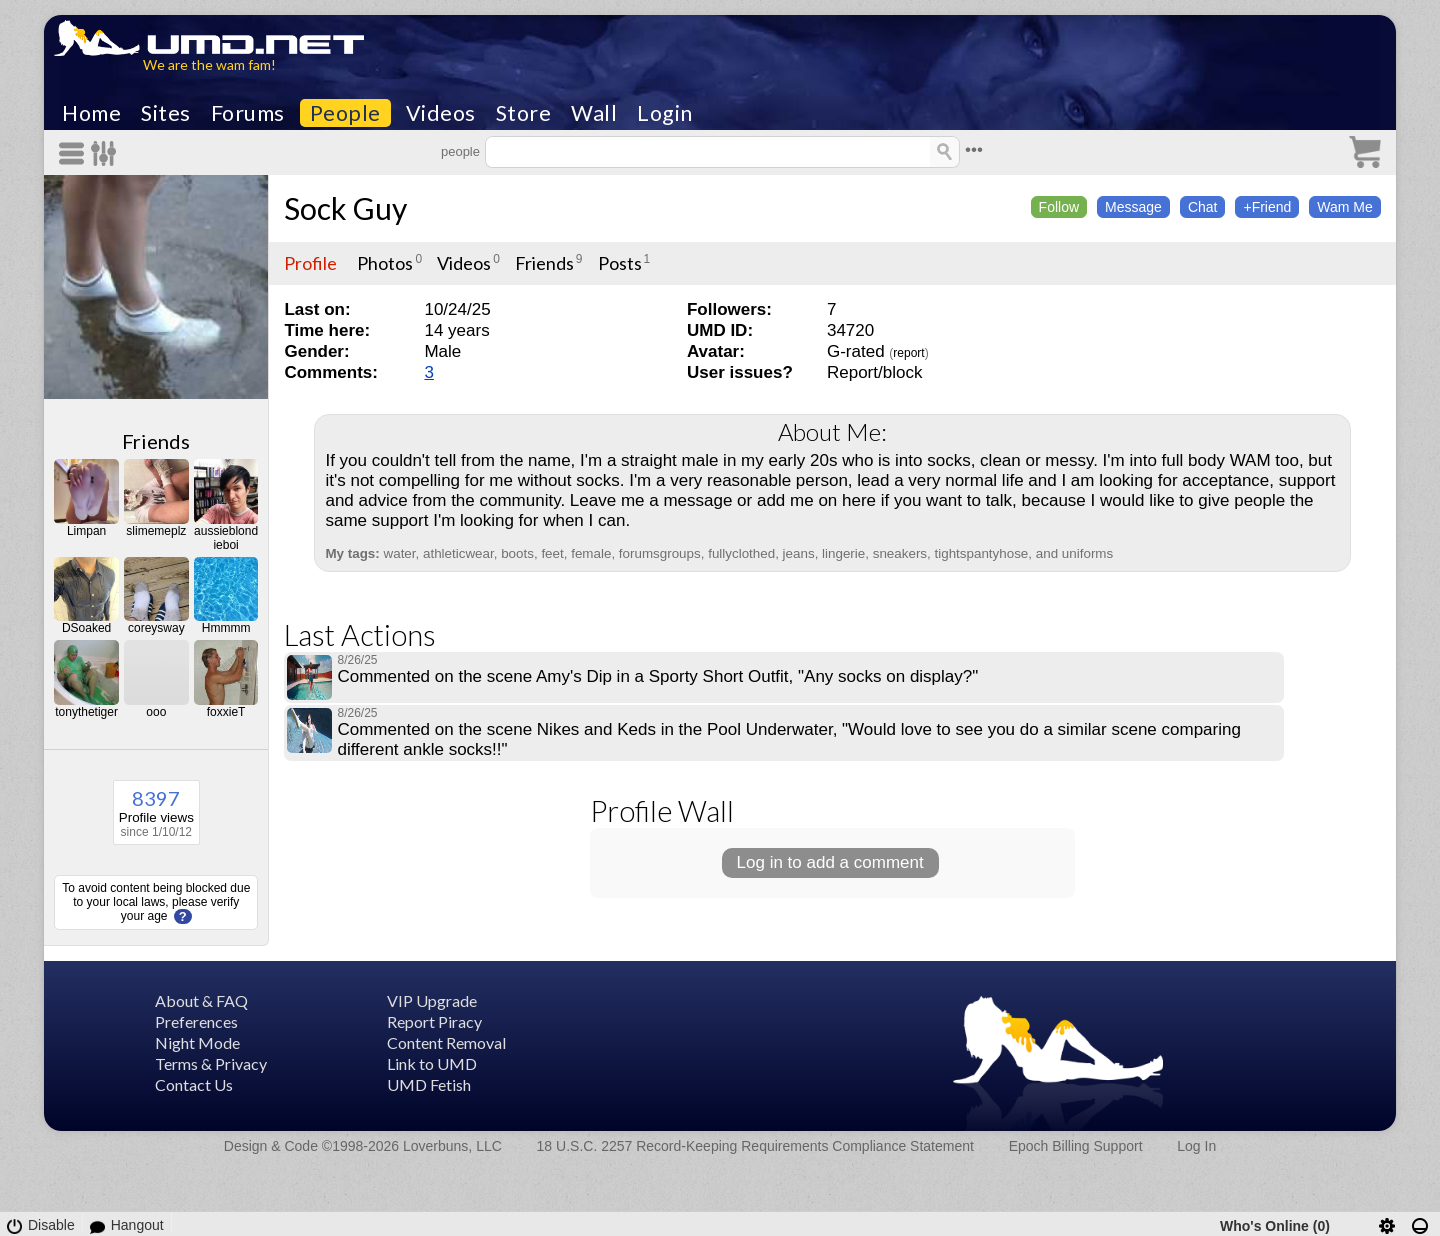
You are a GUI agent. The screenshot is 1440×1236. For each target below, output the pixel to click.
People (345, 113)
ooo (156, 712)
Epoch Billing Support (1076, 1146)
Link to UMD (432, 1063)
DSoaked (86, 628)
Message (1133, 207)
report (908, 353)
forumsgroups (660, 553)
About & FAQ (201, 1000)
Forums (248, 113)
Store (524, 113)
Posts (620, 263)
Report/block (874, 372)
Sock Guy (345, 208)
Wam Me (1344, 207)
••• (974, 149)
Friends (156, 441)
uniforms (1087, 553)
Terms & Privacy (211, 1063)
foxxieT (226, 712)
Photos (385, 263)
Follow (1059, 207)
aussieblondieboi (226, 538)
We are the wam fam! (209, 64)
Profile (310, 263)
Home (91, 113)
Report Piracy (434, 1021)
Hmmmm (226, 628)
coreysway (156, 628)
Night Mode (197, 1042)
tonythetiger (86, 712)
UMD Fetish (429, 1084)
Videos (441, 113)
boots (517, 553)
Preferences (196, 1021)
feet (552, 553)
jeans (799, 553)
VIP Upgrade (432, 1000)
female (591, 553)
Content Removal (446, 1042)
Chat (1203, 207)
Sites (166, 113)
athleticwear (458, 553)
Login (665, 113)
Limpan (86, 531)
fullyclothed (741, 553)
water (400, 553)
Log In (1196, 1146)
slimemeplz (156, 531)
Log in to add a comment (830, 862)
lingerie (843, 553)
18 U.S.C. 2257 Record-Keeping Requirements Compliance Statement (755, 1146)
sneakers (900, 553)
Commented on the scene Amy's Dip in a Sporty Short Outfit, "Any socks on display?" (657, 676)
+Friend (1267, 207)
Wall (594, 113)
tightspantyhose (982, 553)
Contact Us (194, 1084)
